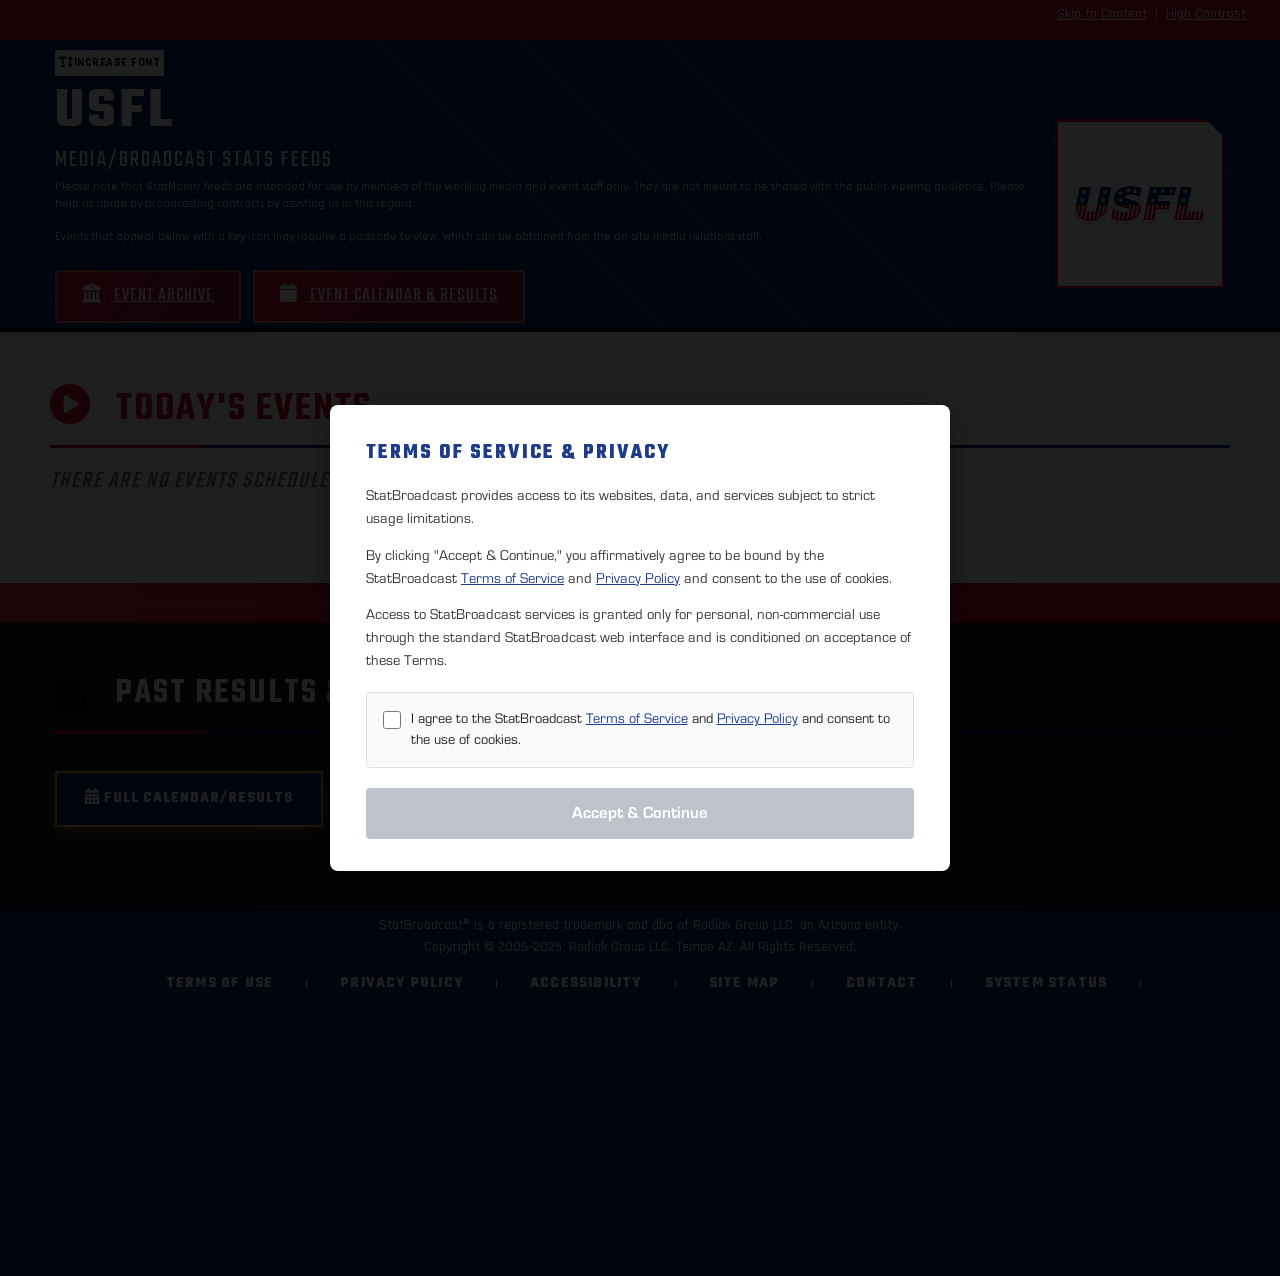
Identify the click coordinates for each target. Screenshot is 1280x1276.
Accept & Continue (640, 813)
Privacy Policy (638, 578)
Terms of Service (512, 578)
